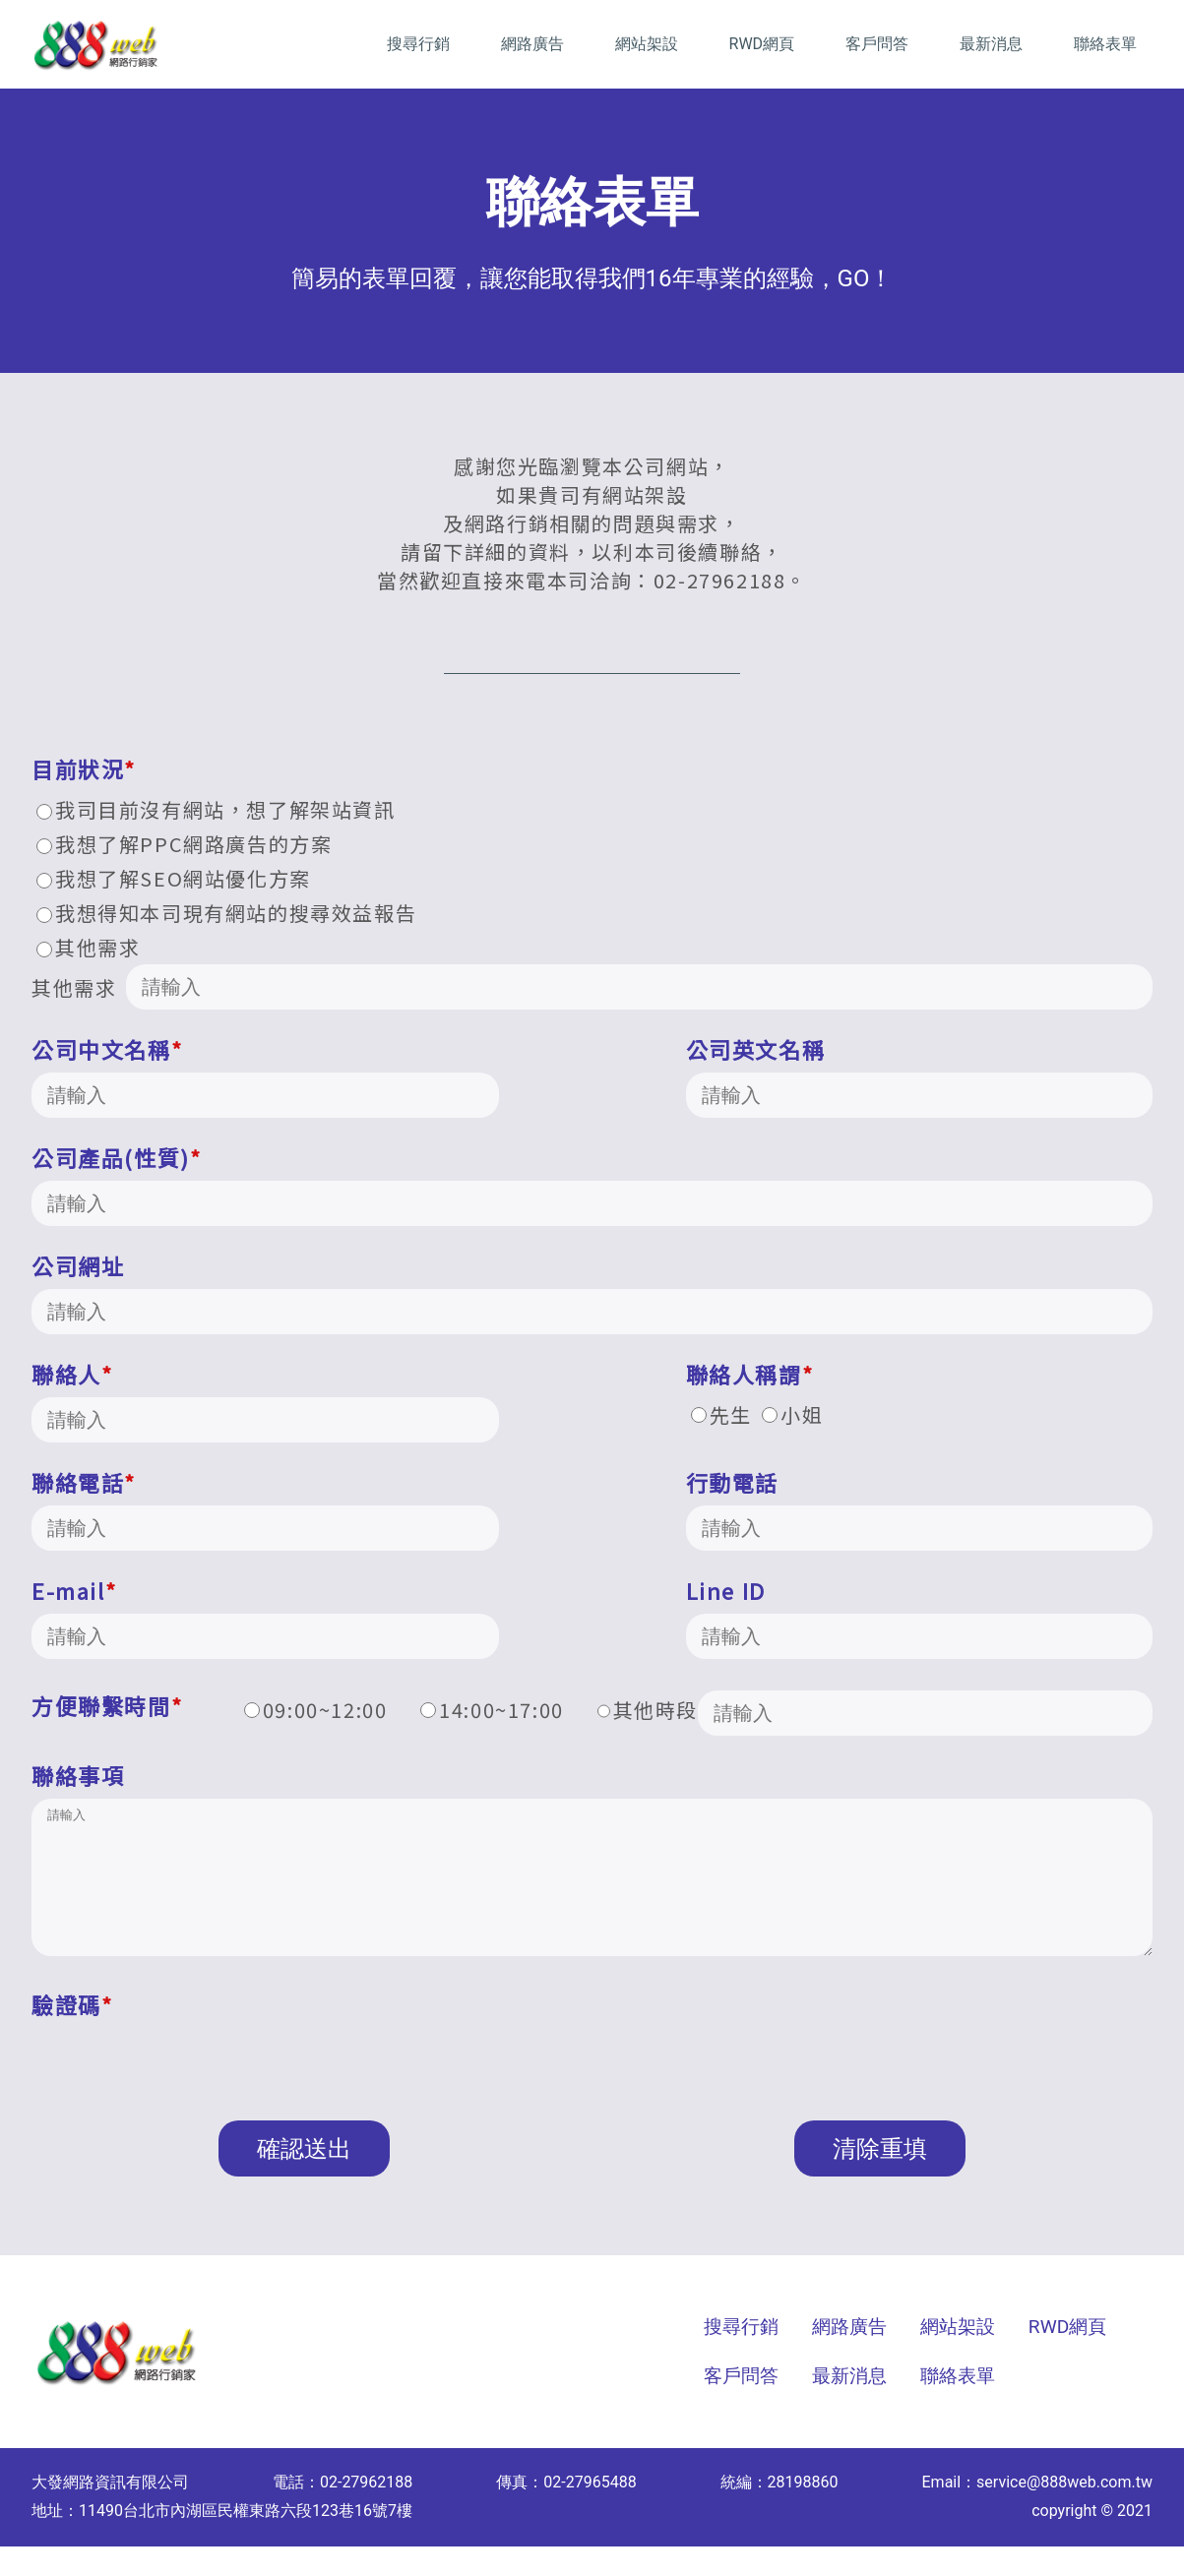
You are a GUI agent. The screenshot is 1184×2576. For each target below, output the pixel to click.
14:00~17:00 (492, 1709)
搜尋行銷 (418, 43)
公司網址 (77, 1265)
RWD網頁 (762, 43)
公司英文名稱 (756, 1049)
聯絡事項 (77, 1775)
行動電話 (732, 1482)
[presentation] (181, 2088)
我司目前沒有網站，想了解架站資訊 (216, 809)
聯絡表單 (1105, 43)
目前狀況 (83, 768)
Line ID (726, 1590)
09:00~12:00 (316, 1709)
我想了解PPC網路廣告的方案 (184, 843)
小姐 (792, 1414)
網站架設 (646, 43)
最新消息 (991, 43)
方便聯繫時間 (106, 1705)
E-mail (73, 1590)
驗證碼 (71, 2034)
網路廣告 (532, 43)
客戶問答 (876, 43)
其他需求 (88, 947)
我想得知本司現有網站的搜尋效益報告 (226, 912)
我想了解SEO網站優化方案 (173, 878)
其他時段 (875, 1713)
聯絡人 (71, 1373)
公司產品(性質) (116, 1157)
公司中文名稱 (106, 1049)
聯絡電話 (83, 1482)
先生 (721, 1414)
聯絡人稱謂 (750, 1373)
